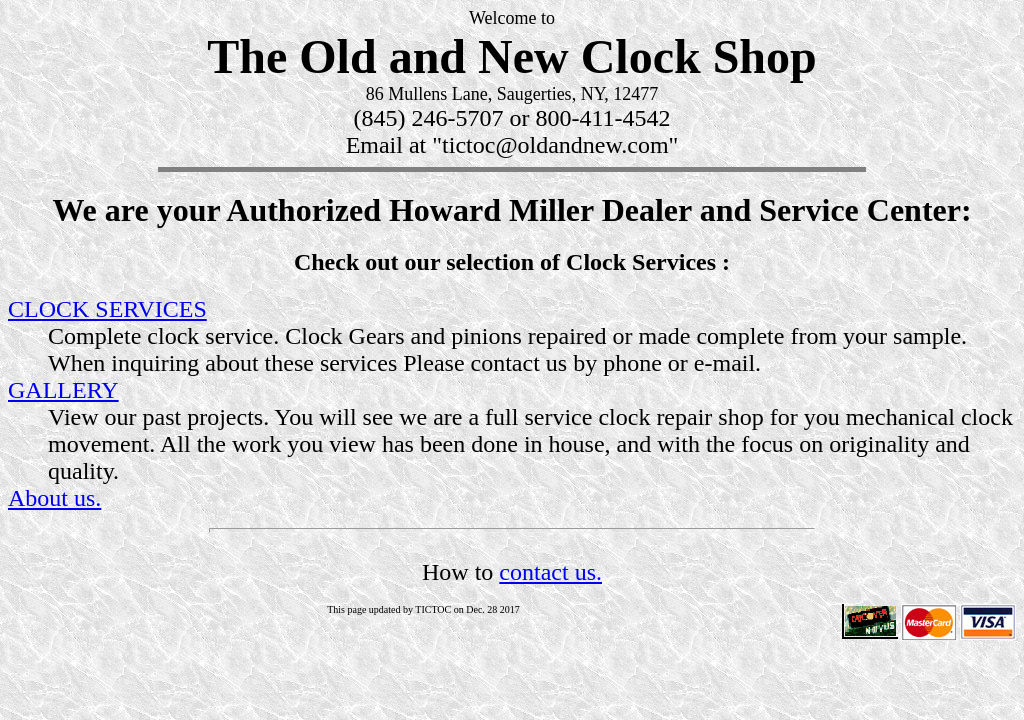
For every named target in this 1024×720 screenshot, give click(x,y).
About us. (54, 498)
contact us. (550, 572)
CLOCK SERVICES (107, 309)
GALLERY (63, 390)
